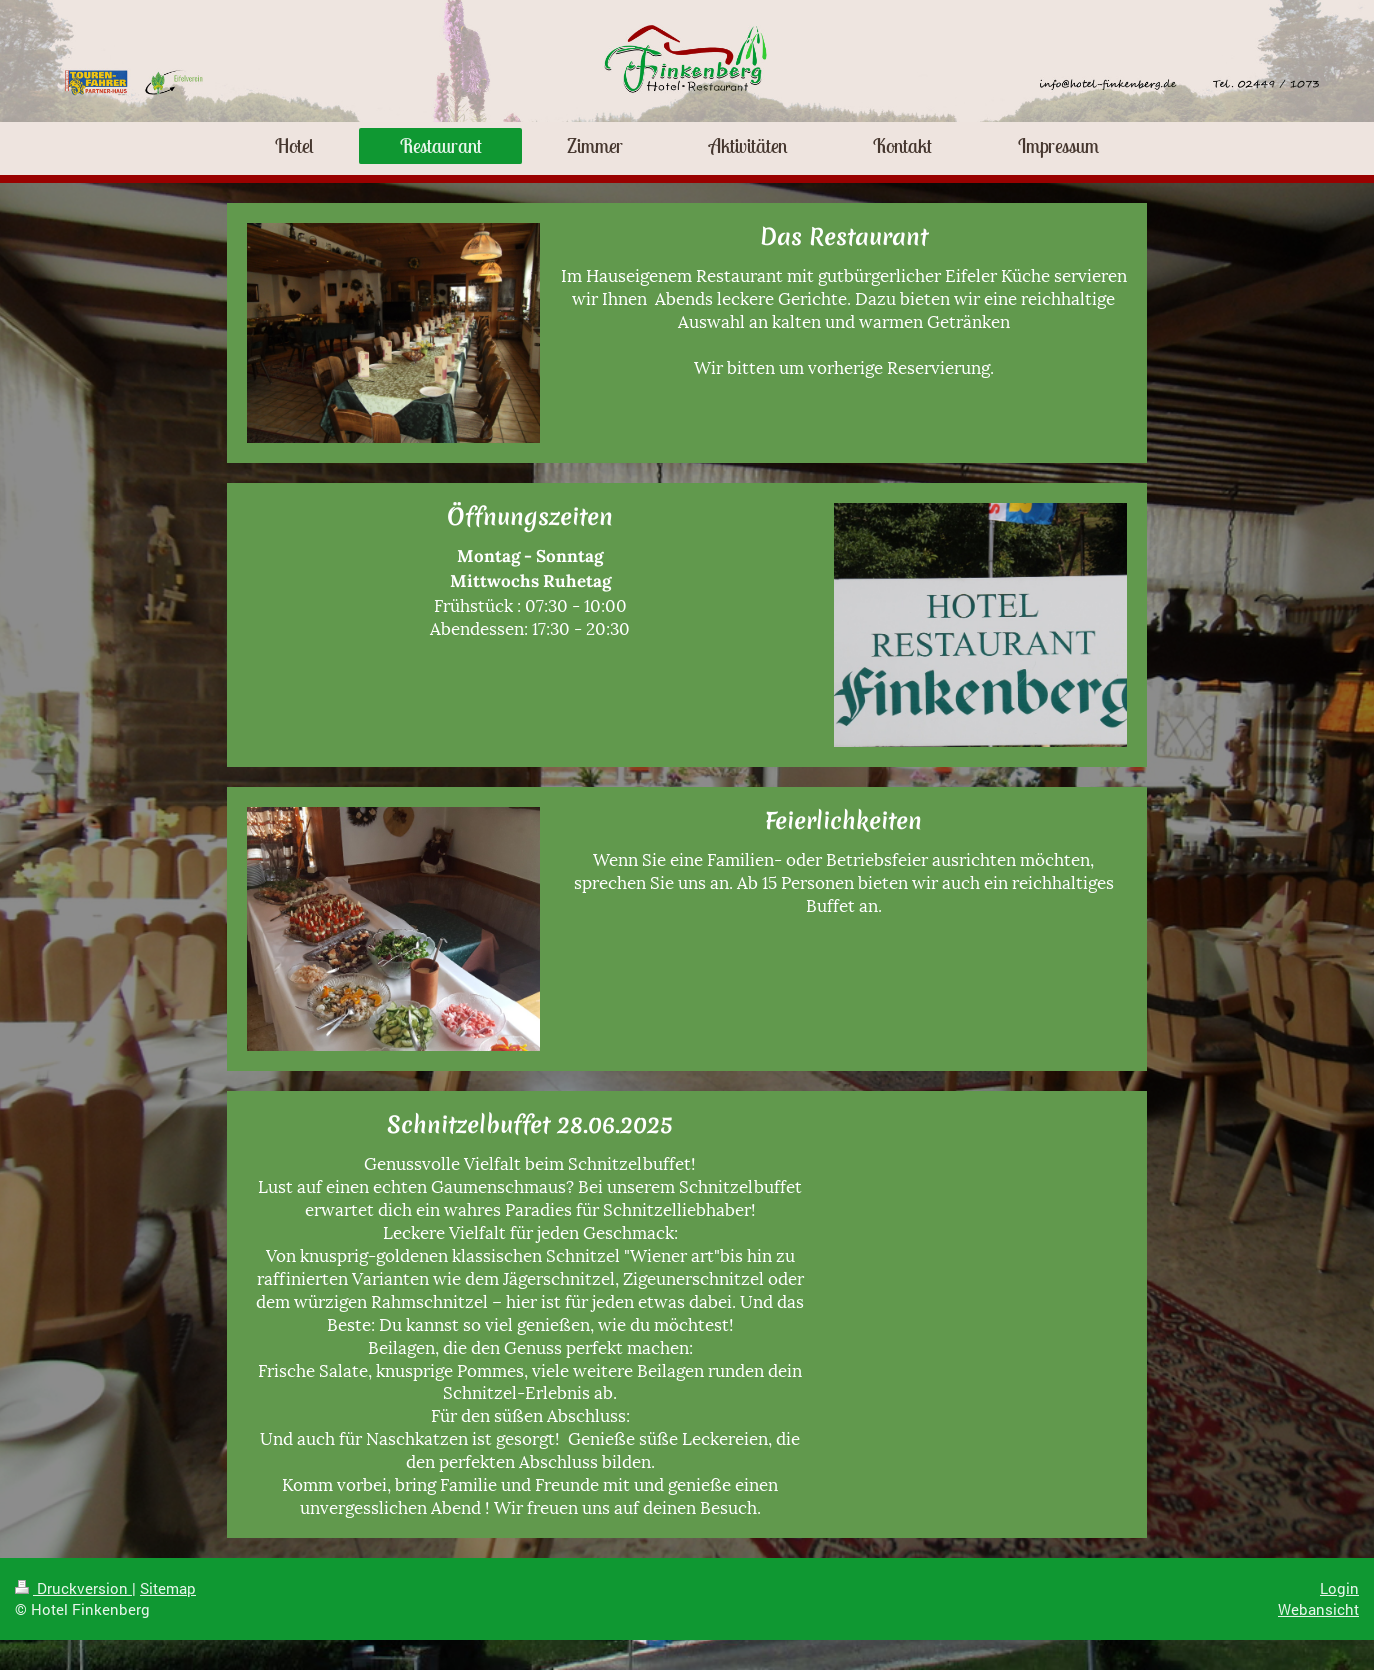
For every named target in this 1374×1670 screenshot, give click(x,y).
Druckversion (73, 1588)
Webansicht (1318, 1609)
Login (1339, 1588)
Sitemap (168, 1588)
